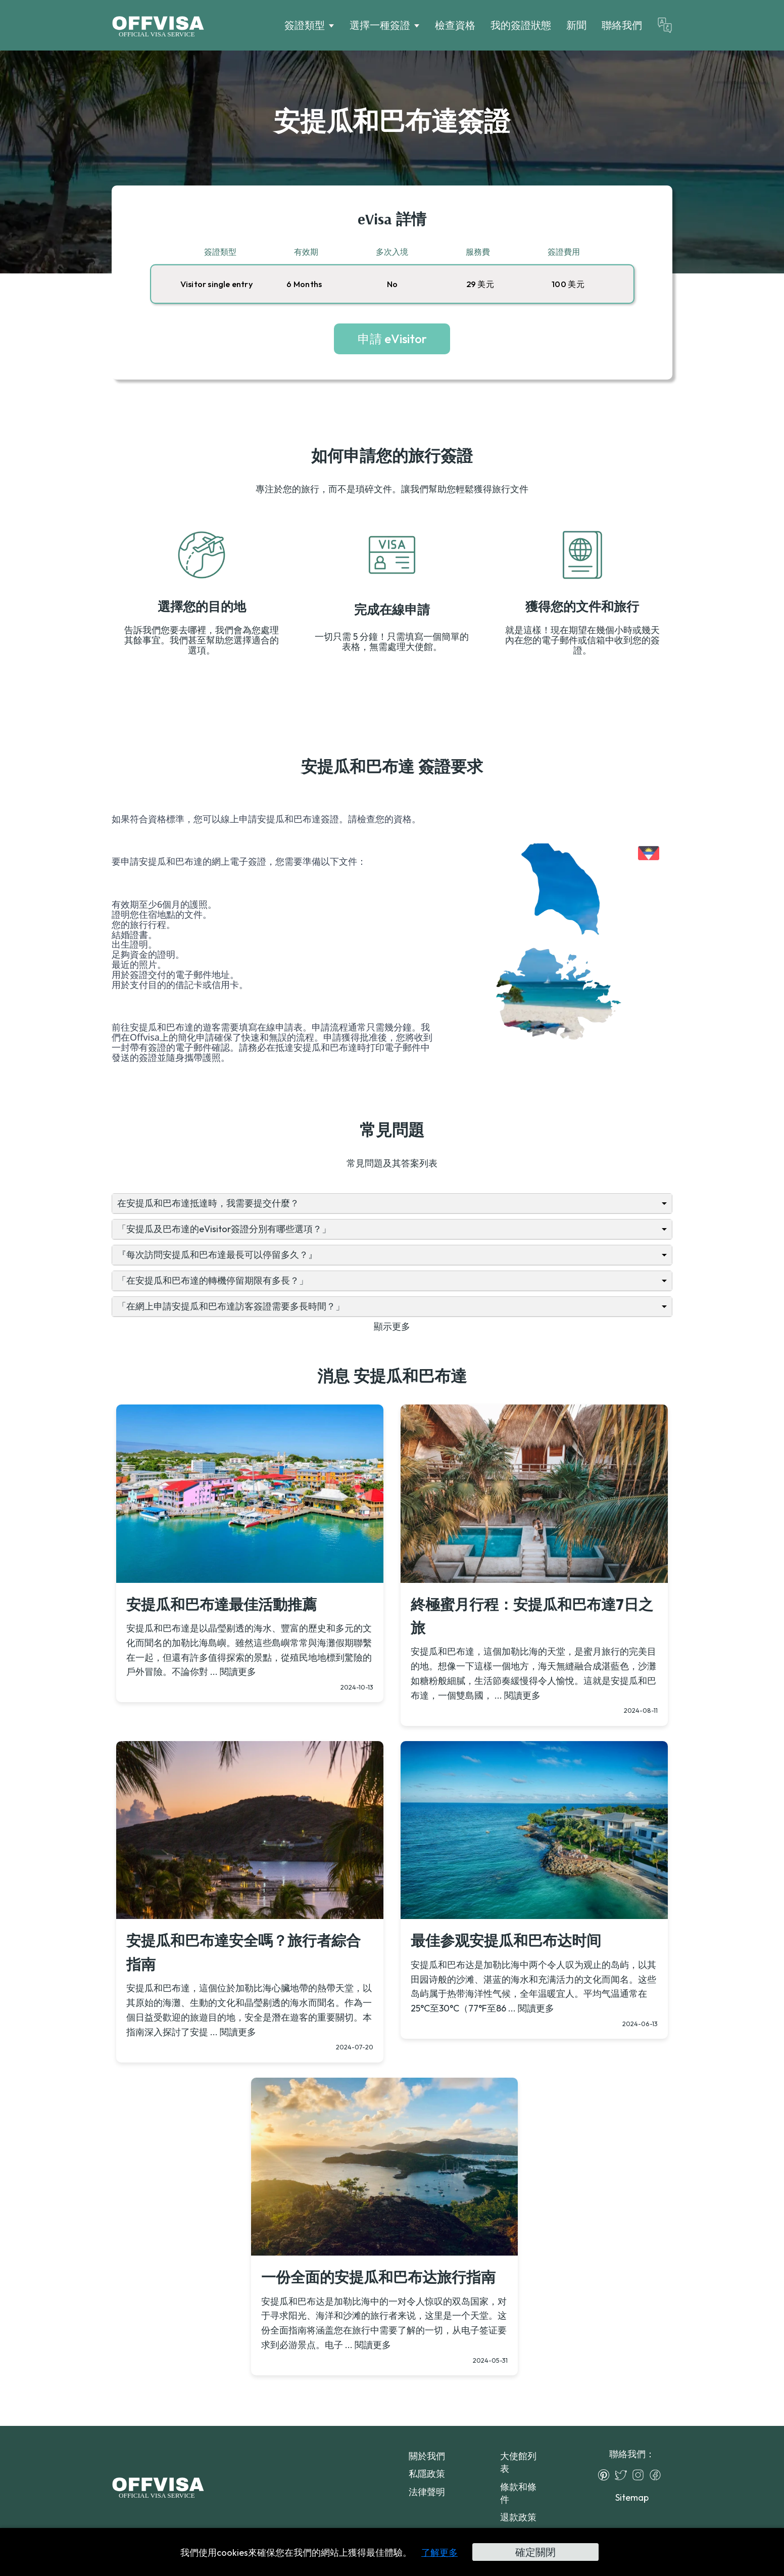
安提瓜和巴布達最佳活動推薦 (221, 1604)
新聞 (576, 25)
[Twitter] (623, 2475)
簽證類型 (304, 25)
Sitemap (632, 2497)
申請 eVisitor (392, 338)
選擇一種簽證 (380, 25)
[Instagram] (640, 2475)
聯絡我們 (622, 25)
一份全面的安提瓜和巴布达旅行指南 (378, 2277)
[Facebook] (657, 2475)
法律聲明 (427, 2492)
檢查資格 (455, 25)
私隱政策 (427, 2473)
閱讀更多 (238, 1671)
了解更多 (439, 2552)
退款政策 (518, 2517)
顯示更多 (392, 1326)
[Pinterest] (606, 2475)
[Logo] (158, 25)
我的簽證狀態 (521, 25)
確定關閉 (535, 2552)
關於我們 (427, 2456)
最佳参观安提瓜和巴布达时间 (506, 1940)
